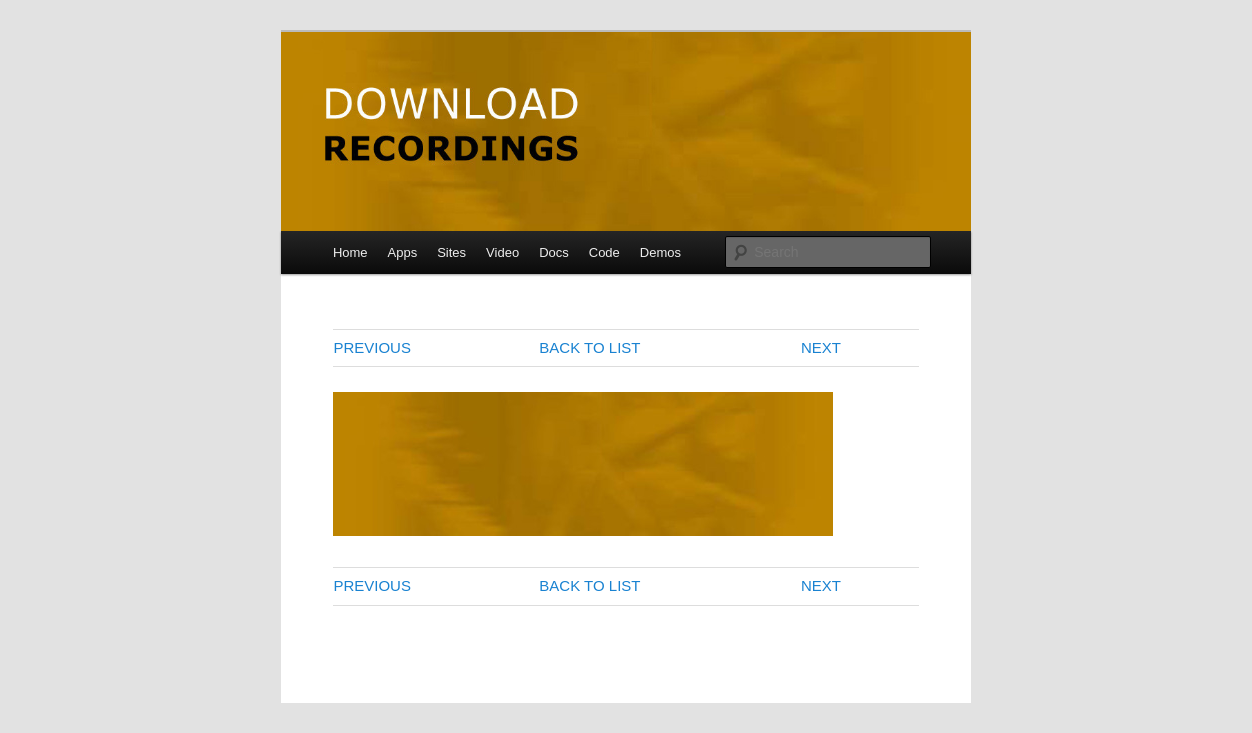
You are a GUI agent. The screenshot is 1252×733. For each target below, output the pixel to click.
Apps (403, 252)
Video (502, 252)
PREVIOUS (372, 347)
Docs (554, 252)
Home (350, 252)
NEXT (821, 347)
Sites (451, 252)
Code (604, 252)
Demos (660, 252)
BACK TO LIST (589, 347)
